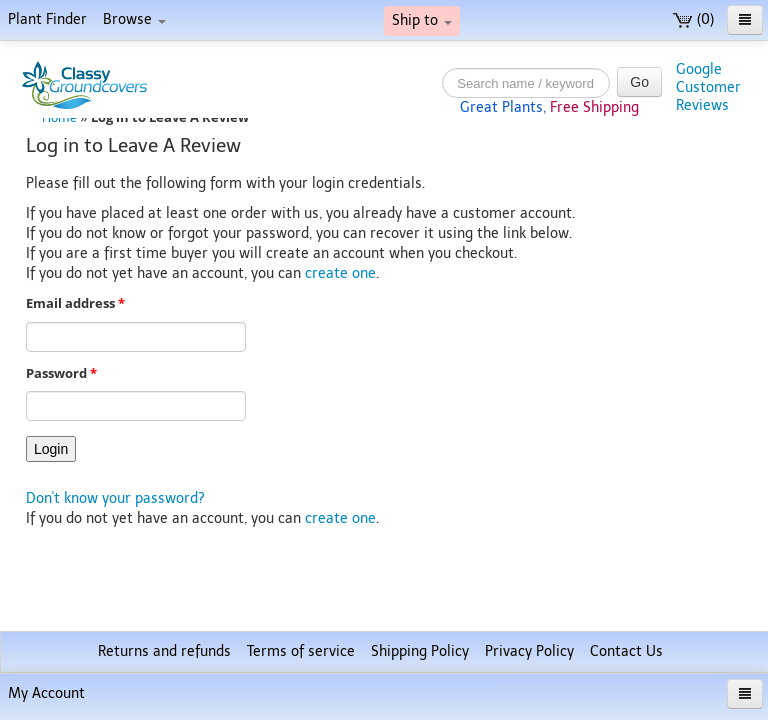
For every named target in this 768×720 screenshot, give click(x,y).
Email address (75, 303)
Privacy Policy (529, 651)
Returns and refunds (164, 651)
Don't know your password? (115, 498)
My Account (46, 693)
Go (639, 82)
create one (340, 273)
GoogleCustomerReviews (708, 87)
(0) (693, 19)
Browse (134, 19)
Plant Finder (47, 19)
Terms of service (301, 651)
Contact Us (626, 651)
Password (61, 373)
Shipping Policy (420, 651)
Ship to (422, 20)
